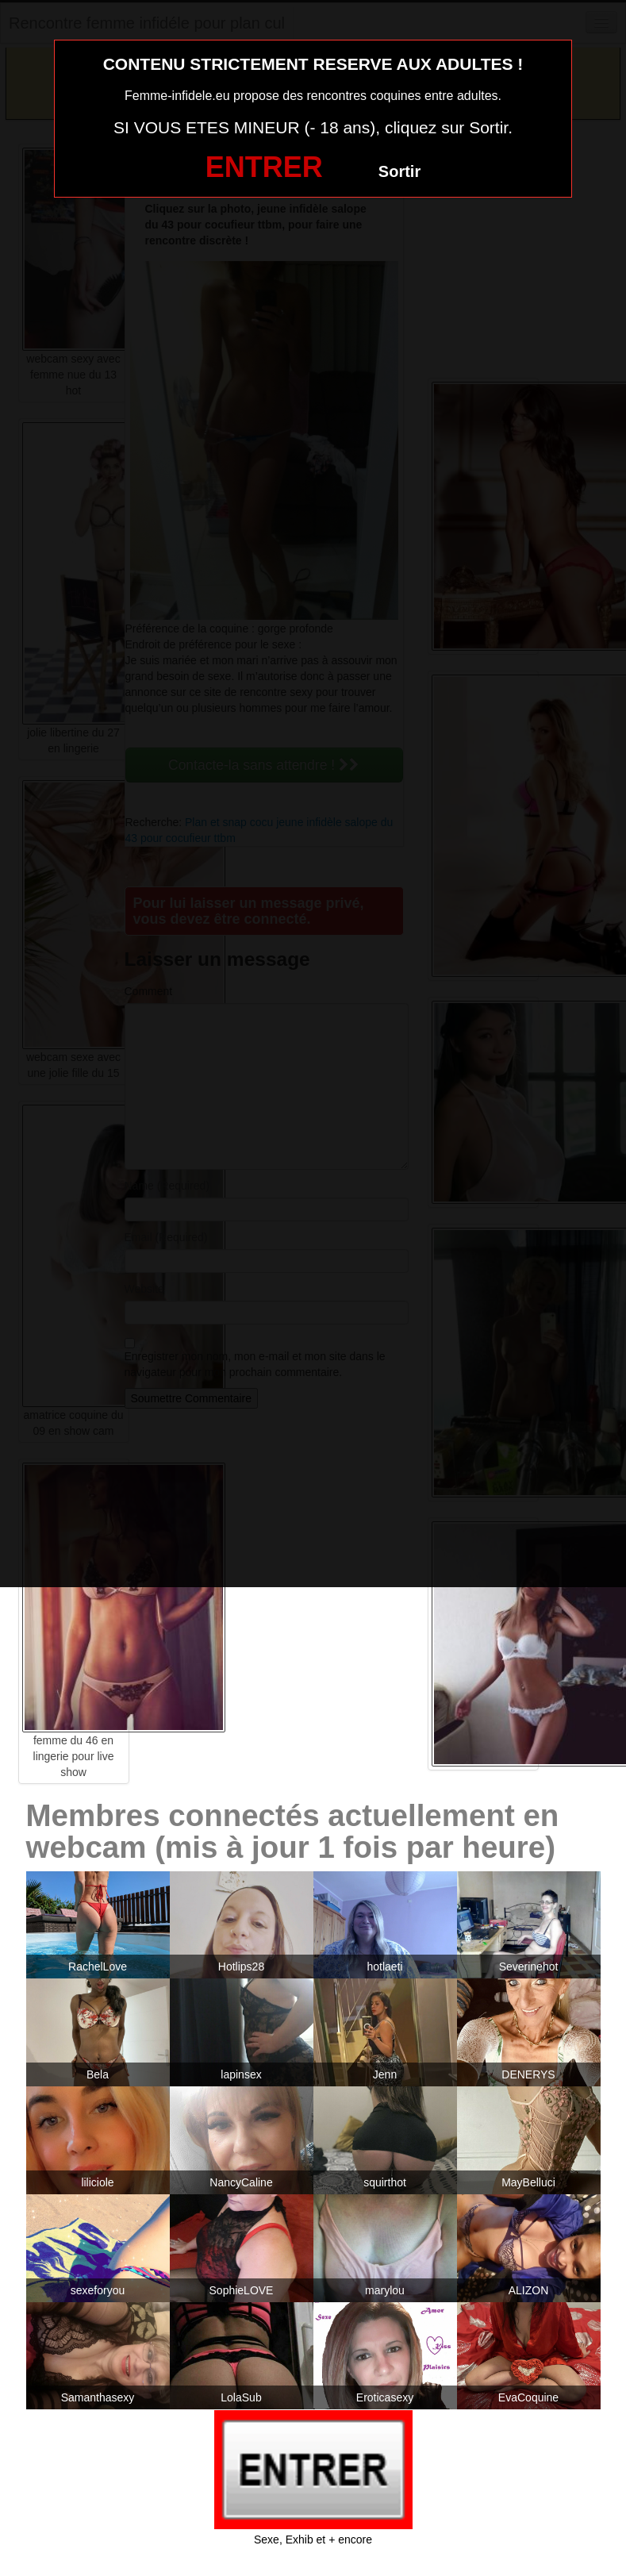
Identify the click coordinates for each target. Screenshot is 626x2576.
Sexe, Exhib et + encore (313, 2539)
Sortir (399, 171)
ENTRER (264, 167)
